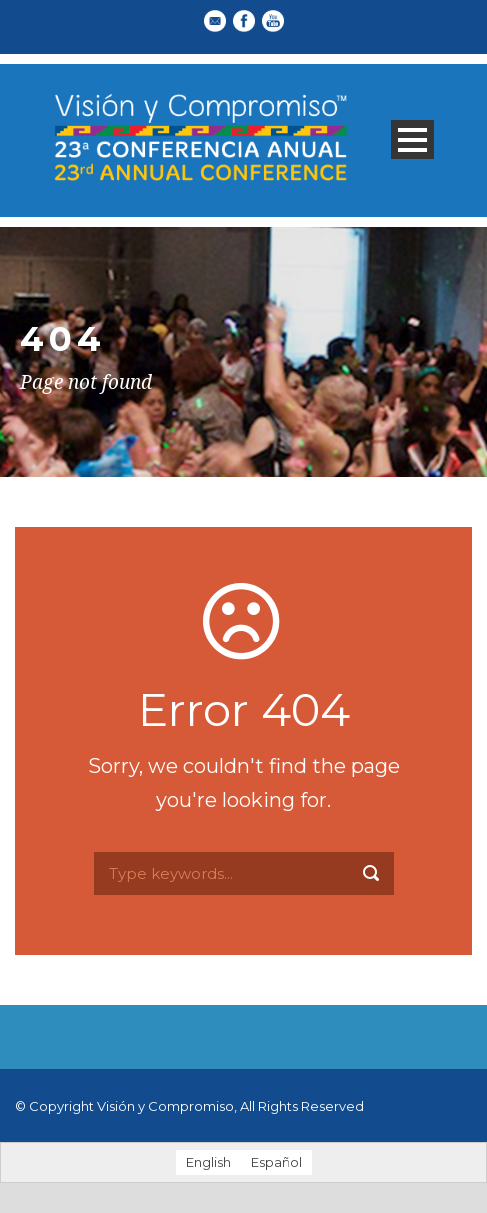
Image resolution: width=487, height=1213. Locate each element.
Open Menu (412, 139)
